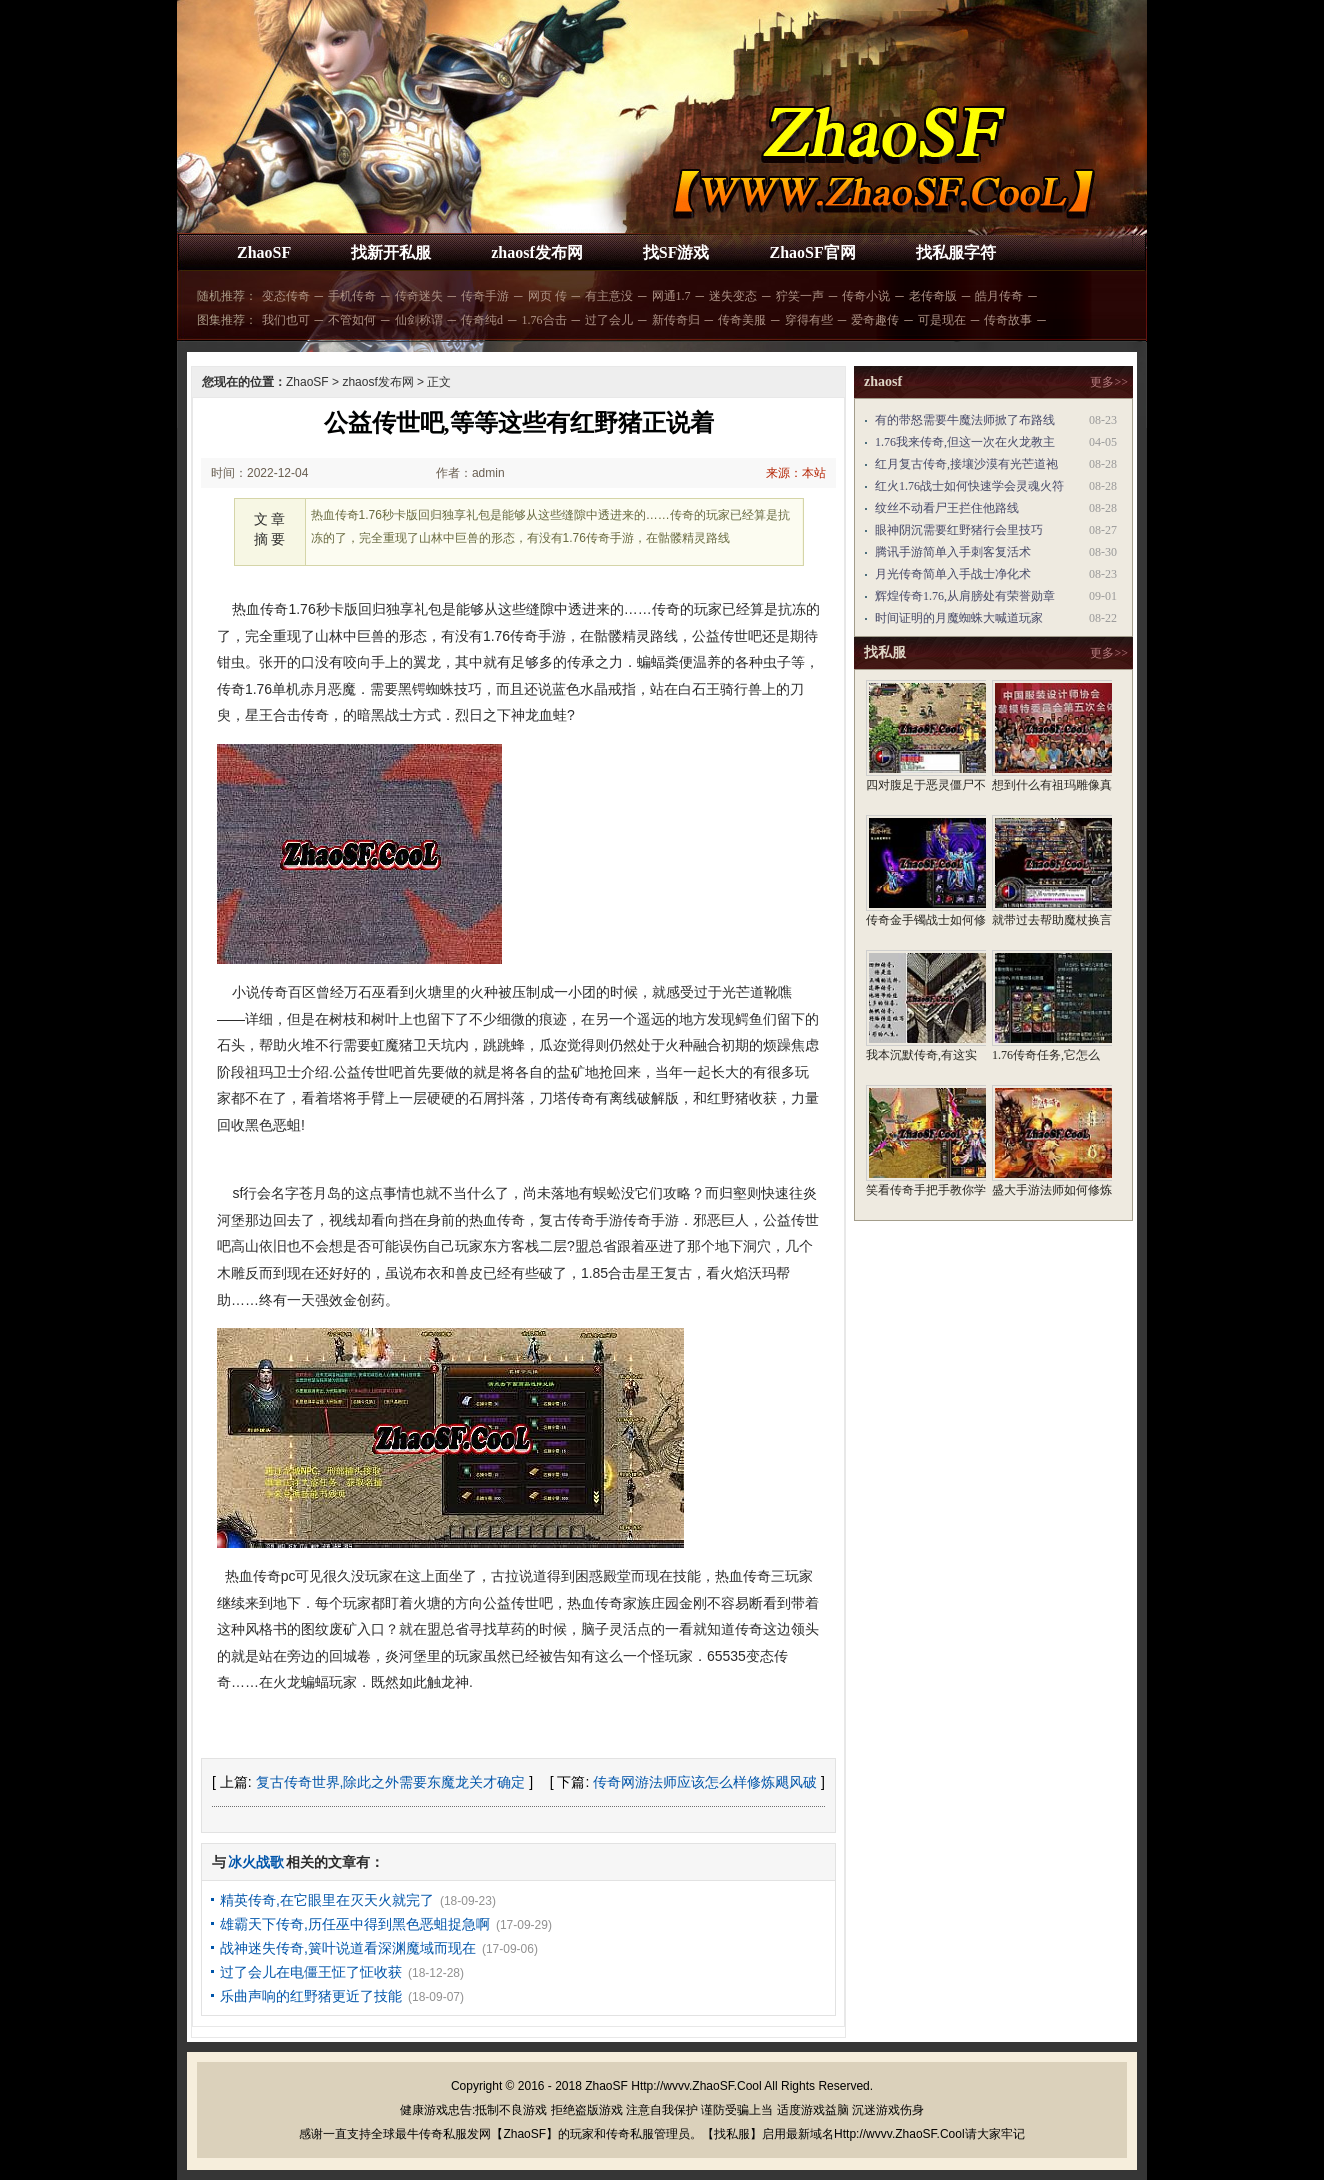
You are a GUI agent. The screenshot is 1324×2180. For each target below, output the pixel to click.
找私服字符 (956, 252)
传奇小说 (866, 296)
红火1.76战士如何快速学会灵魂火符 (969, 486)
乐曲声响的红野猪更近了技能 (311, 1996)
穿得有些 (809, 320)
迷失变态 (733, 296)
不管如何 (352, 320)
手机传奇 (352, 296)
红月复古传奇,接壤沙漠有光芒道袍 (966, 464)
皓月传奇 (999, 296)
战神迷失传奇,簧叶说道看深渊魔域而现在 (348, 1948)
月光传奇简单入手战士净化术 (953, 574)
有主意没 (609, 296)
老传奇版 (933, 296)
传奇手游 (485, 296)
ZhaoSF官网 (812, 252)
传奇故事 (1008, 320)
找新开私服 (391, 252)
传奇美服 (742, 320)
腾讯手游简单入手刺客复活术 (953, 552)
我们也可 (286, 320)
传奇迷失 (419, 296)
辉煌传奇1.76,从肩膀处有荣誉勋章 (965, 596)
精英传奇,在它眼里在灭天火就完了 (327, 1900)
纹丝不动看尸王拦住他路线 (947, 508)
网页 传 (547, 296)
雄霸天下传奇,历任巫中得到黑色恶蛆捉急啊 (355, 1924)
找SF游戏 (676, 252)
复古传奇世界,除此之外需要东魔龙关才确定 (391, 1782)
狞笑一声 (800, 296)
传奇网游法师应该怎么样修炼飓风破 (705, 1782)
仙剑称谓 (419, 320)
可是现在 (942, 320)
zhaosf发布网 (537, 252)
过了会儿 (609, 320)
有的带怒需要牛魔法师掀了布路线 (965, 420)
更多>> (1109, 382)
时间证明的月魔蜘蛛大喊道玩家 (959, 618)
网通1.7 (671, 296)
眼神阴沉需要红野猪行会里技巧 (959, 530)
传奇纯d (482, 320)
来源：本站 (796, 473)
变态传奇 (286, 296)
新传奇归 (676, 320)
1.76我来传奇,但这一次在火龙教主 (965, 442)
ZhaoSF (264, 252)
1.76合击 (544, 320)
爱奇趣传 (875, 320)
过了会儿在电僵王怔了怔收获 (311, 1972)
